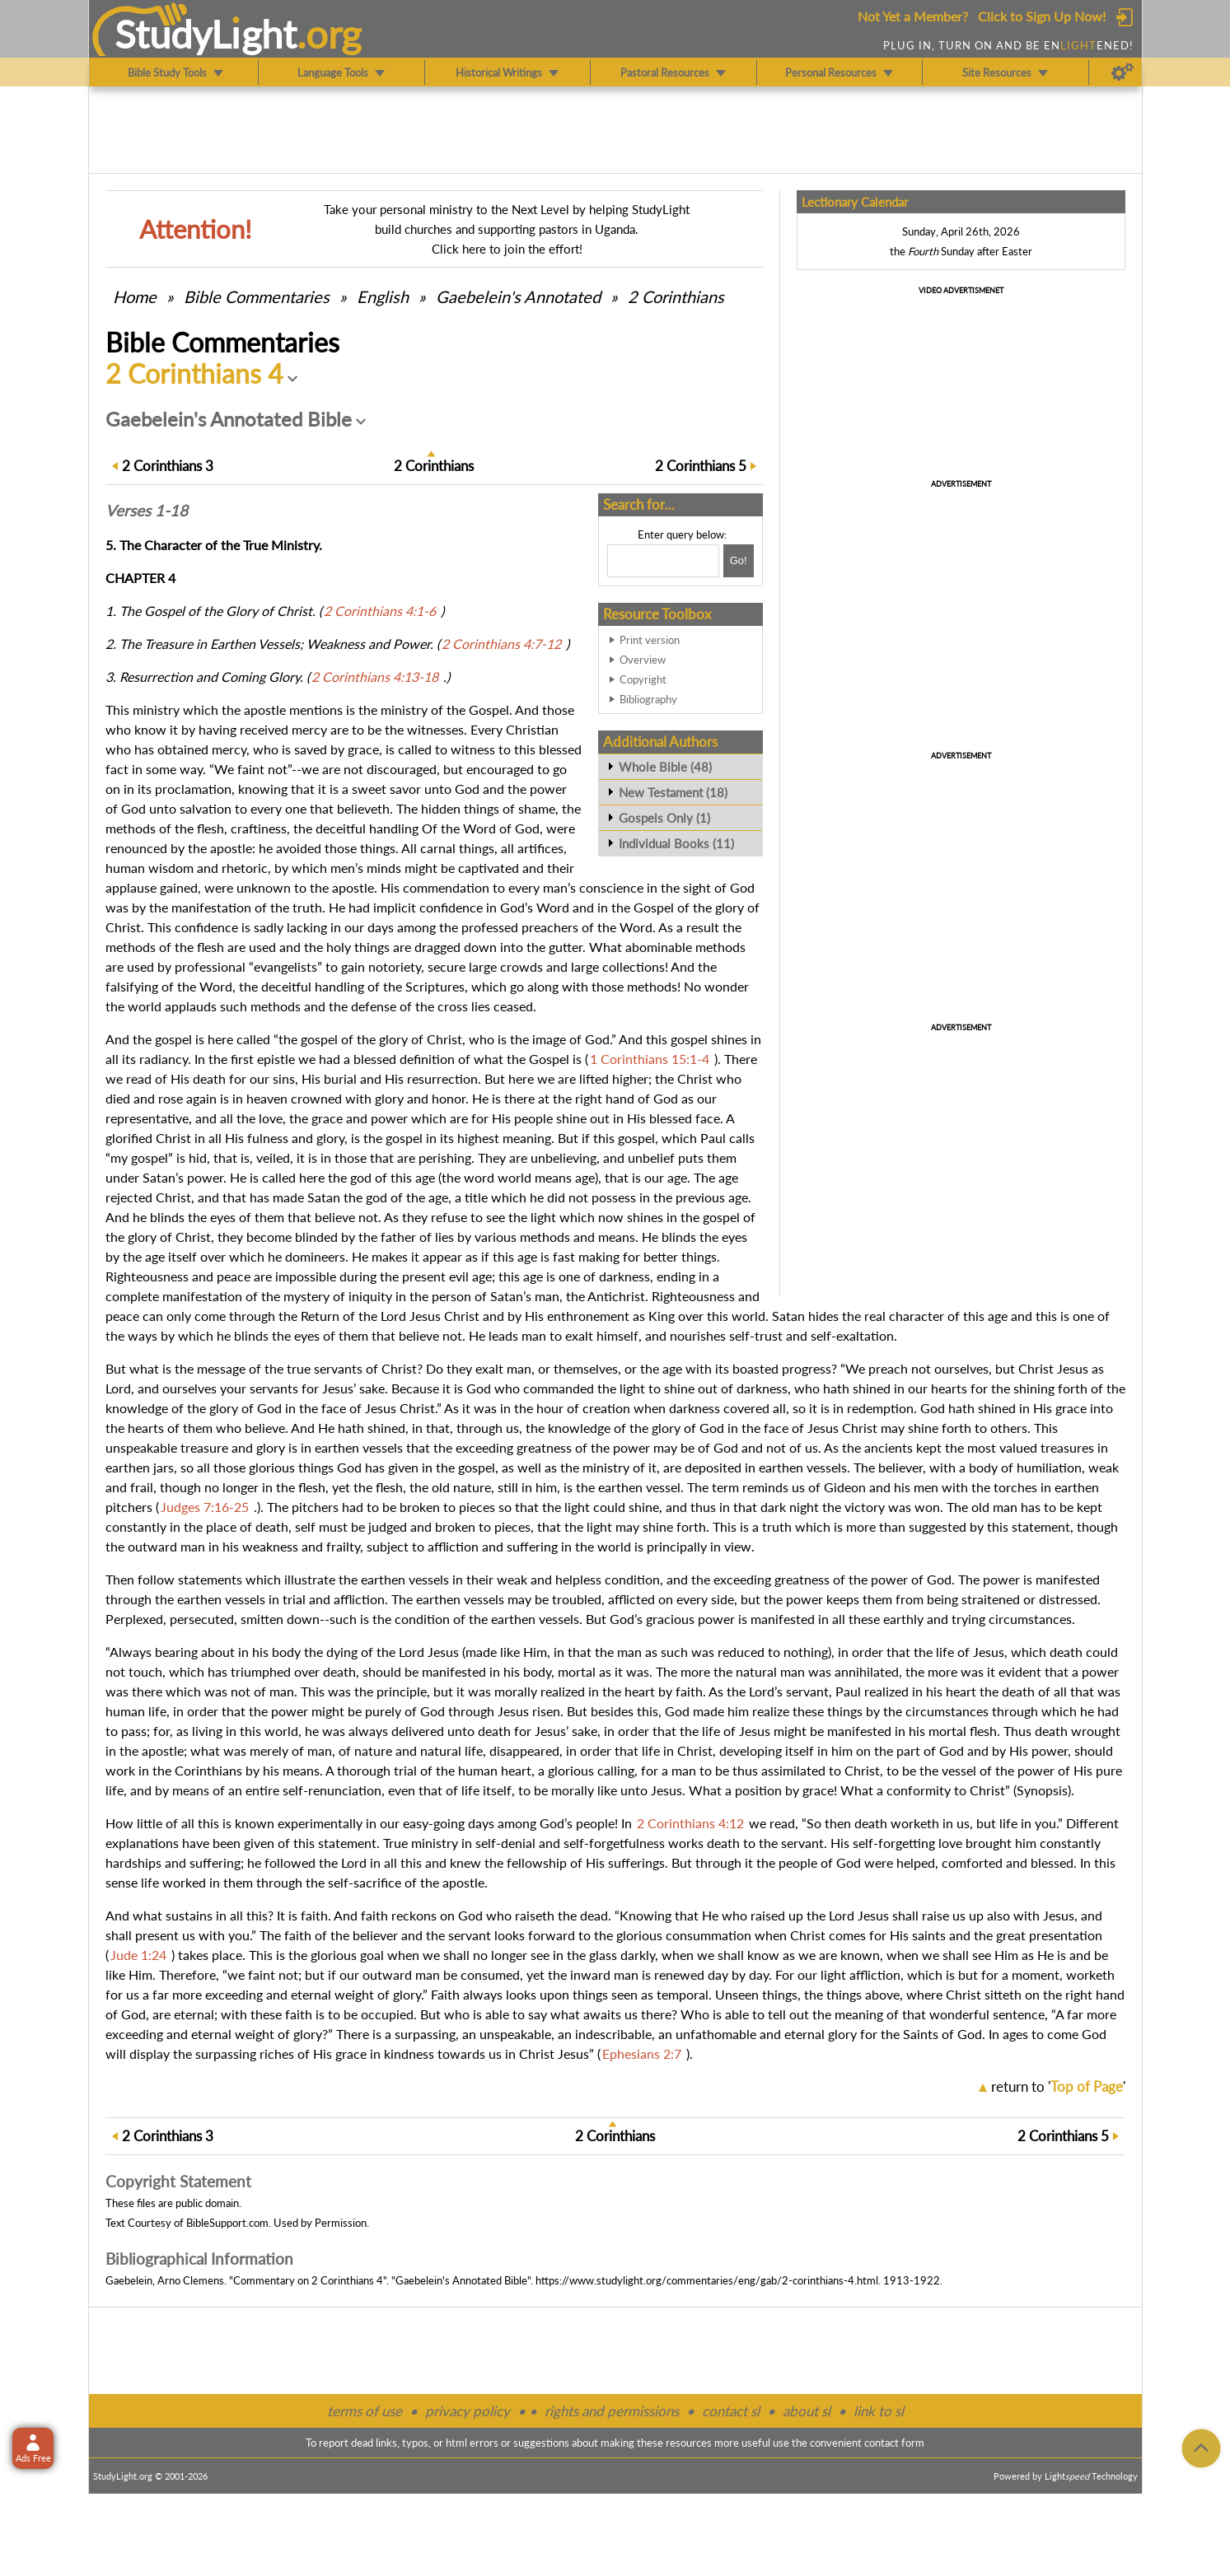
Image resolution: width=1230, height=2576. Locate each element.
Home (135, 296)
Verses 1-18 (146, 511)
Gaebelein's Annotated (518, 296)
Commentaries (257, 296)
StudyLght (206, 34)
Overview (643, 659)
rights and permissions (612, 2411)
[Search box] (663, 560)
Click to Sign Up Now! (1042, 16)
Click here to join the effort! (507, 248)
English (383, 296)
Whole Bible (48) (665, 766)
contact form (894, 2442)
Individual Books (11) (676, 843)
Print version (650, 639)
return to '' (1058, 2086)
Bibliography (648, 699)
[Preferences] (1122, 72)
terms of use (364, 2411)
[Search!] (738, 560)
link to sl (879, 2411)
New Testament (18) (673, 792)
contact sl (731, 2411)
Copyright (643, 679)
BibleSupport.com (227, 2222)
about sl (806, 2411)
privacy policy (467, 2411)
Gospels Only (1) (664, 817)
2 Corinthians (676, 296)
